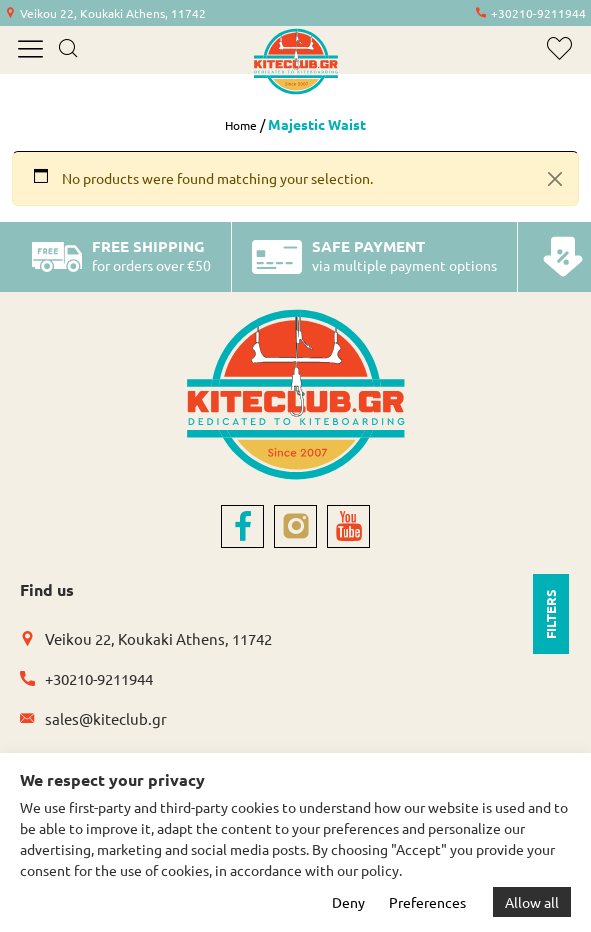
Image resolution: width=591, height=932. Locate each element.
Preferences (427, 902)
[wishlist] (559, 48)
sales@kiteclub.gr (106, 718)
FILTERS (550, 614)
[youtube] (348, 526)
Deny (348, 902)
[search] (67, 50)
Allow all (532, 902)
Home (241, 125)
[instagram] (295, 526)
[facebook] (242, 526)
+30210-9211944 (538, 13)
